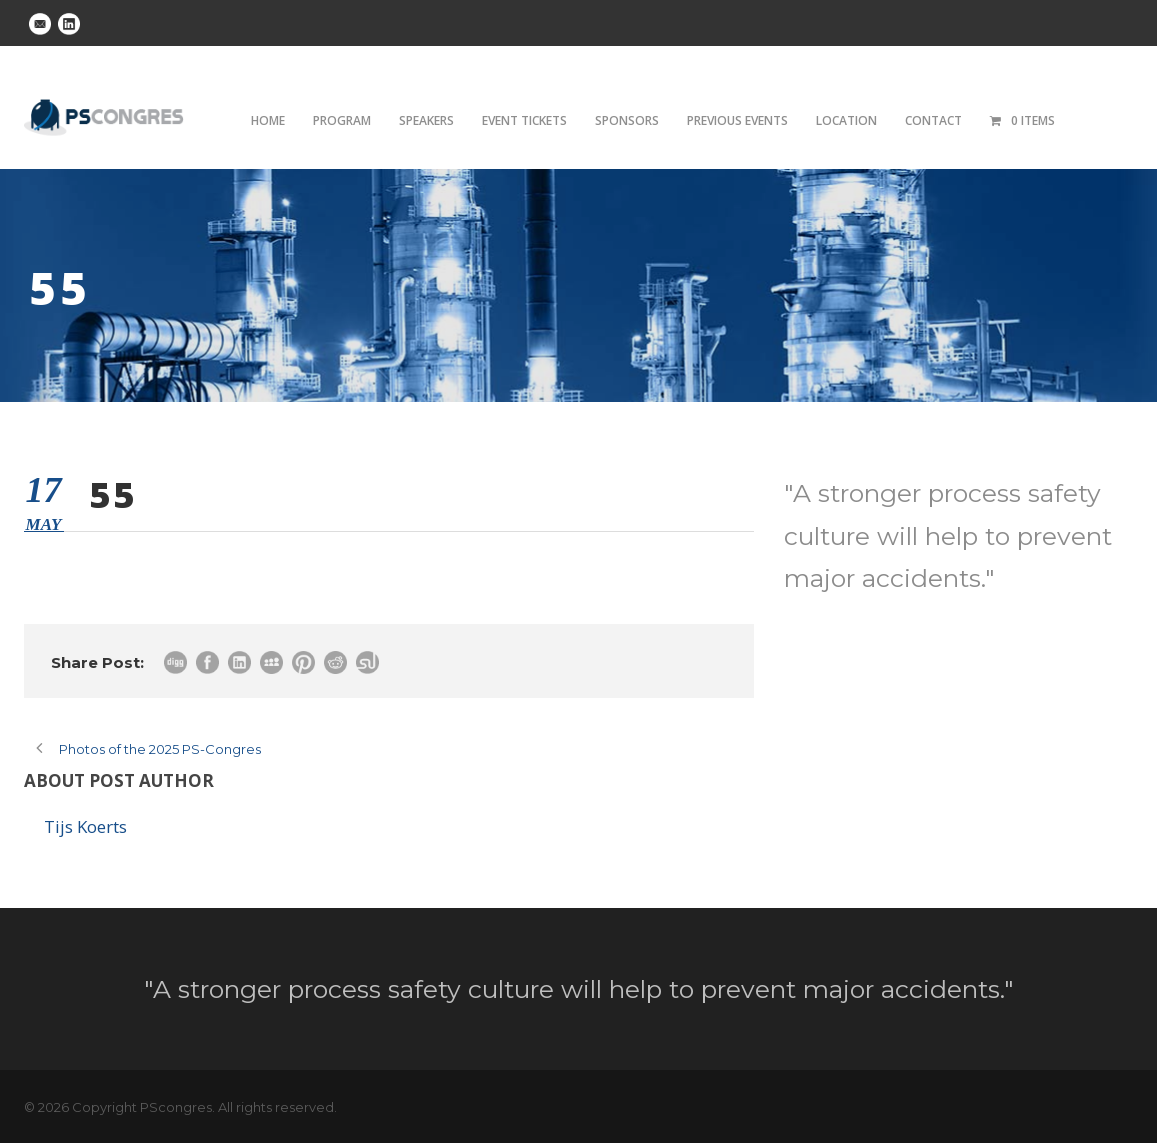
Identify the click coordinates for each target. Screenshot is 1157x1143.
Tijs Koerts (85, 826)
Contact (933, 120)
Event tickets (524, 120)
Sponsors (627, 120)
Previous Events (737, 120)
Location (846, 120)
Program (342, 120)
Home (268, 120)
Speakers (426, 120)
